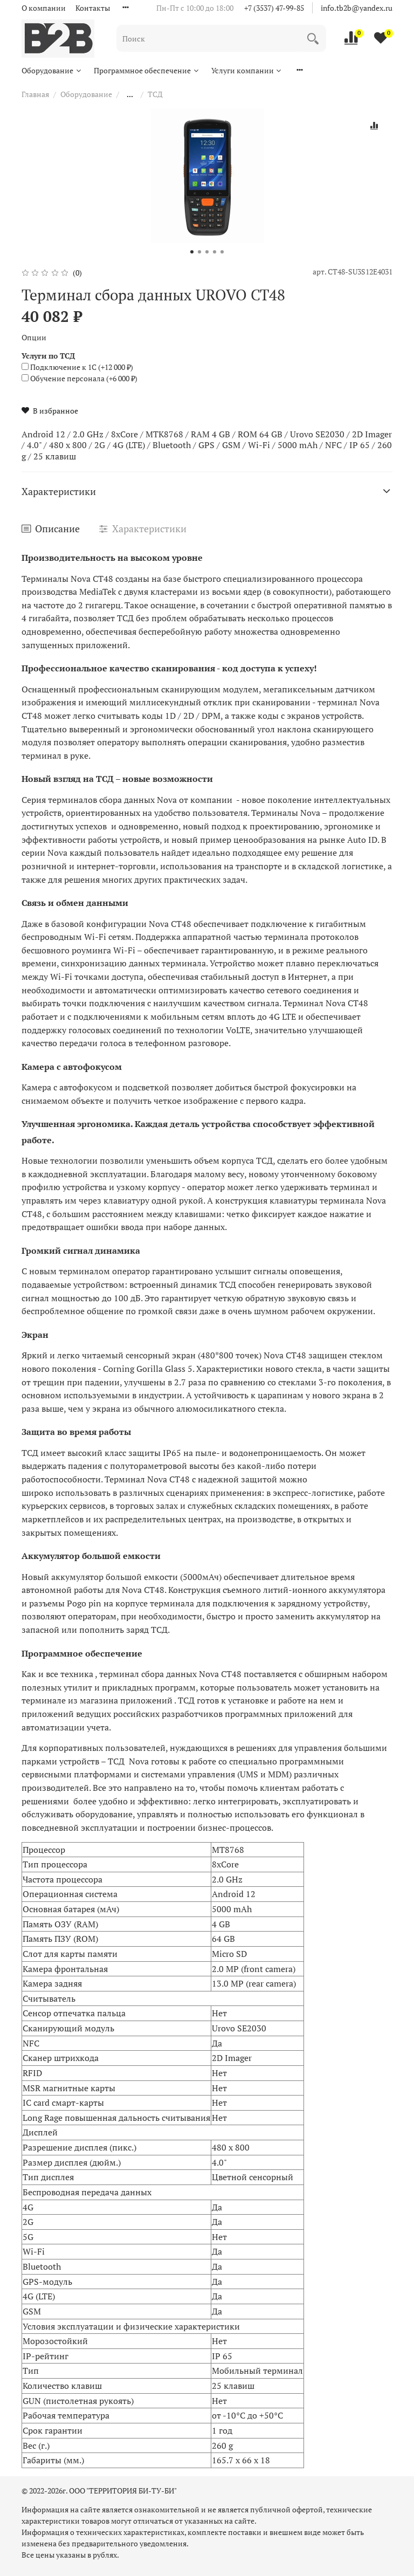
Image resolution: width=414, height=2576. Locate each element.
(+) (77, 367)
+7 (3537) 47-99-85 (274, 8)
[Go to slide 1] (192, 251)
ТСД (155, 94)
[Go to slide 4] (214, 251)
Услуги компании (247, 70)
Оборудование (52, 70)
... (130, 94)
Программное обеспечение (147, 70)
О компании (44, 8)
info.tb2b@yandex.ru (356, 8)
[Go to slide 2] (199, 251)
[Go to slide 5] (222, 251)
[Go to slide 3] (207, 251)
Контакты (92, 8)
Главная (35, 94)
